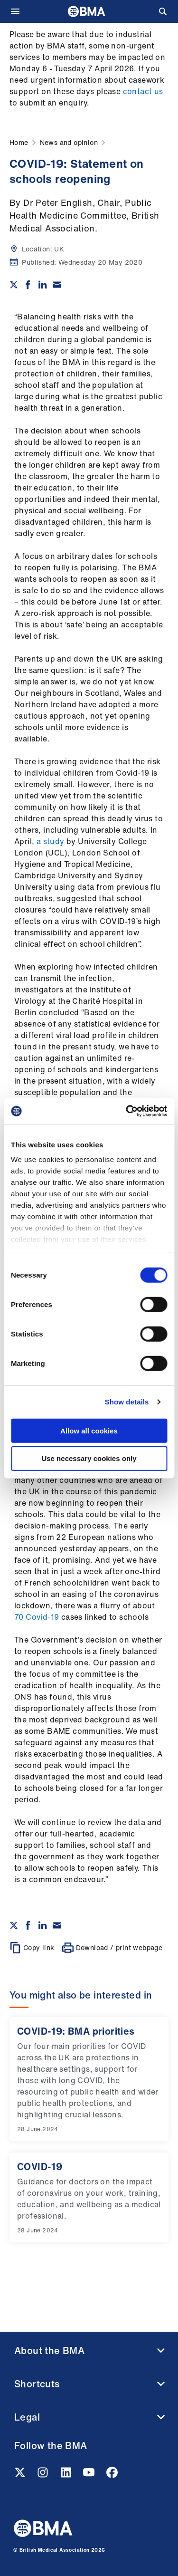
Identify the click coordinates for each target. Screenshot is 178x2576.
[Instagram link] (43, 2475)
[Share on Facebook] (28, 284)
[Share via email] (57, 284)
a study (51, 841)
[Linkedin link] (67, 2475)
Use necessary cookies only (88, 1458)
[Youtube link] (89, 2475)
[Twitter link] (21, 2475)
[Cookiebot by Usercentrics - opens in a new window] (126, 1111)
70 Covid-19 (36, 1617)
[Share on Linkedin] (42, 284)
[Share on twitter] (13, 284)
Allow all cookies (89, 1430)
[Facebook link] (112, 2475)
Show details (127, 1402)
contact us (143, 91)
